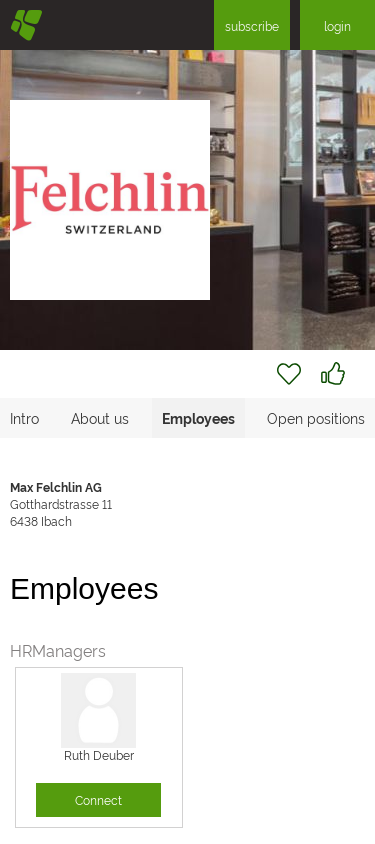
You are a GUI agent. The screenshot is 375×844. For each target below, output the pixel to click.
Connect (98, 799)
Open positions (316, 417)
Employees (198, 417)
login (337, 25)
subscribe (252, 25)
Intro (24, 417)
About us (100, 417)
